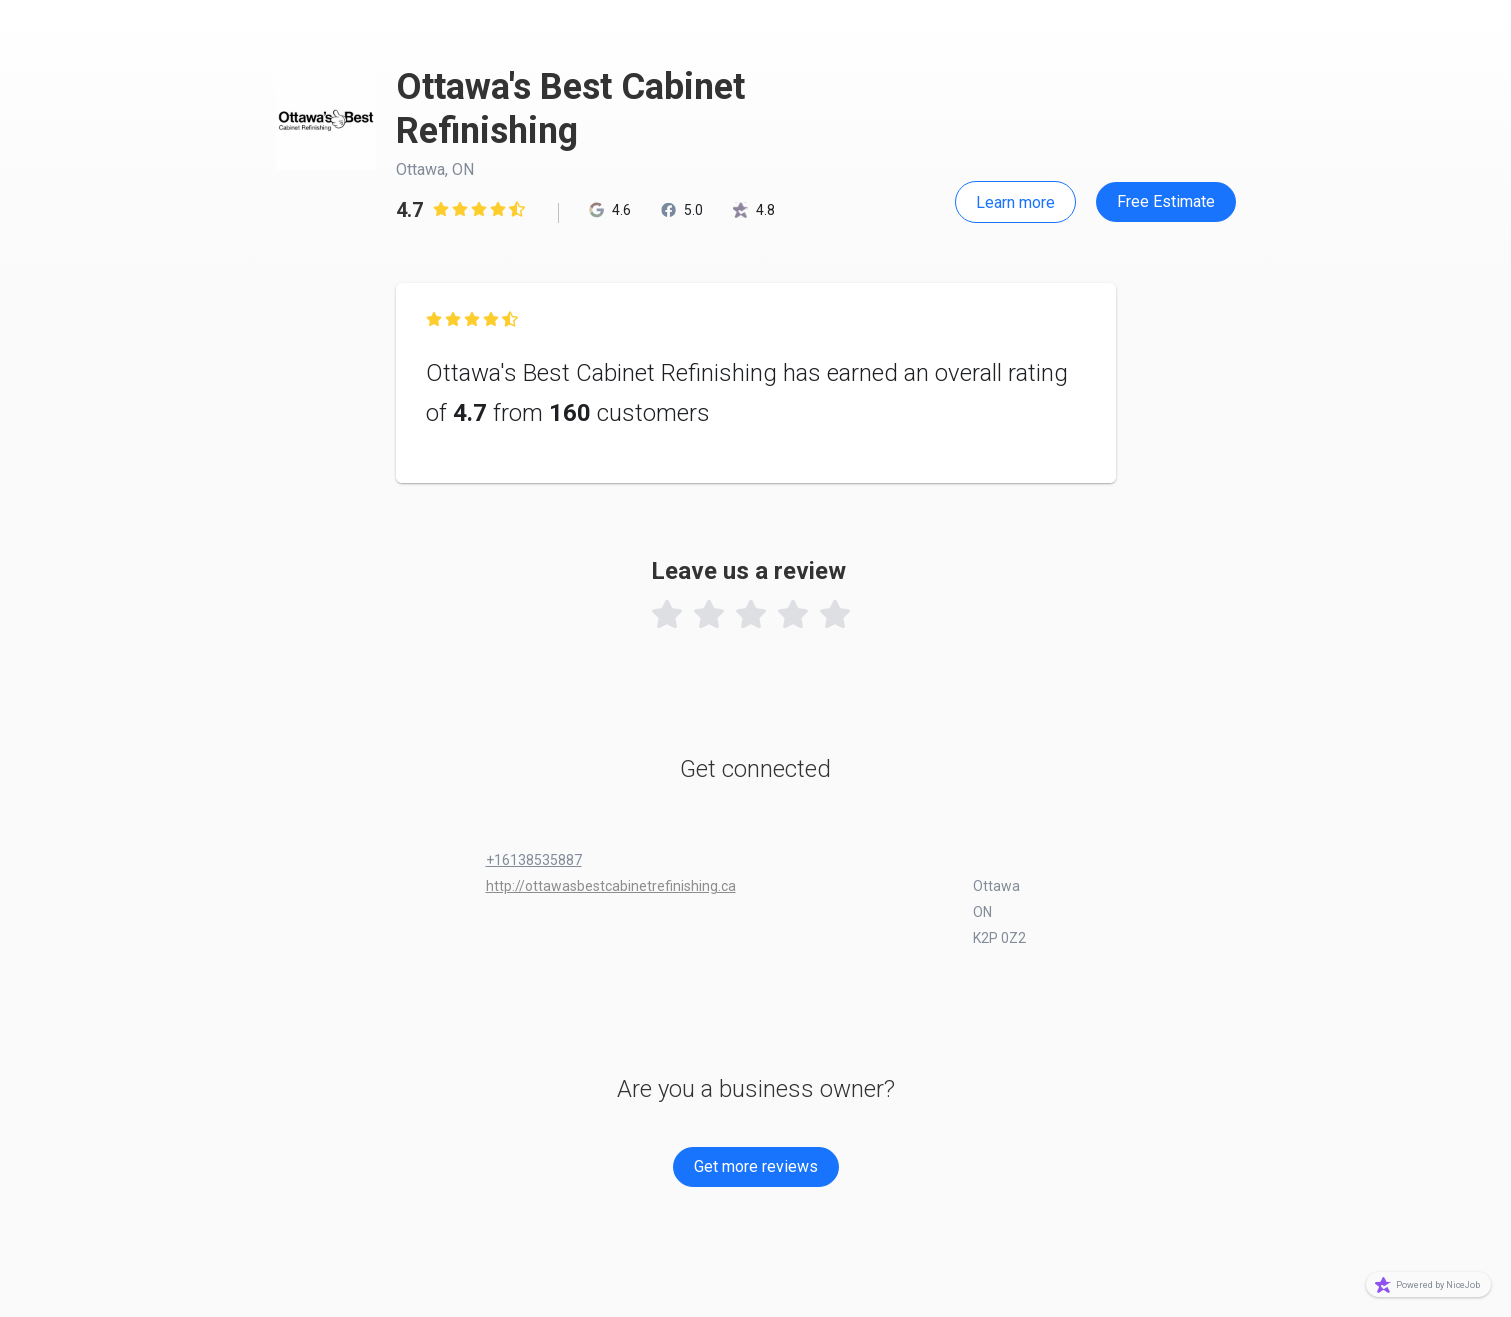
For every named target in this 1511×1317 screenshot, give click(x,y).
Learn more (1015, 202)
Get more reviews (756, 1166)
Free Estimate (1166, 201)
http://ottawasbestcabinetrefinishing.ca (611, 886)
